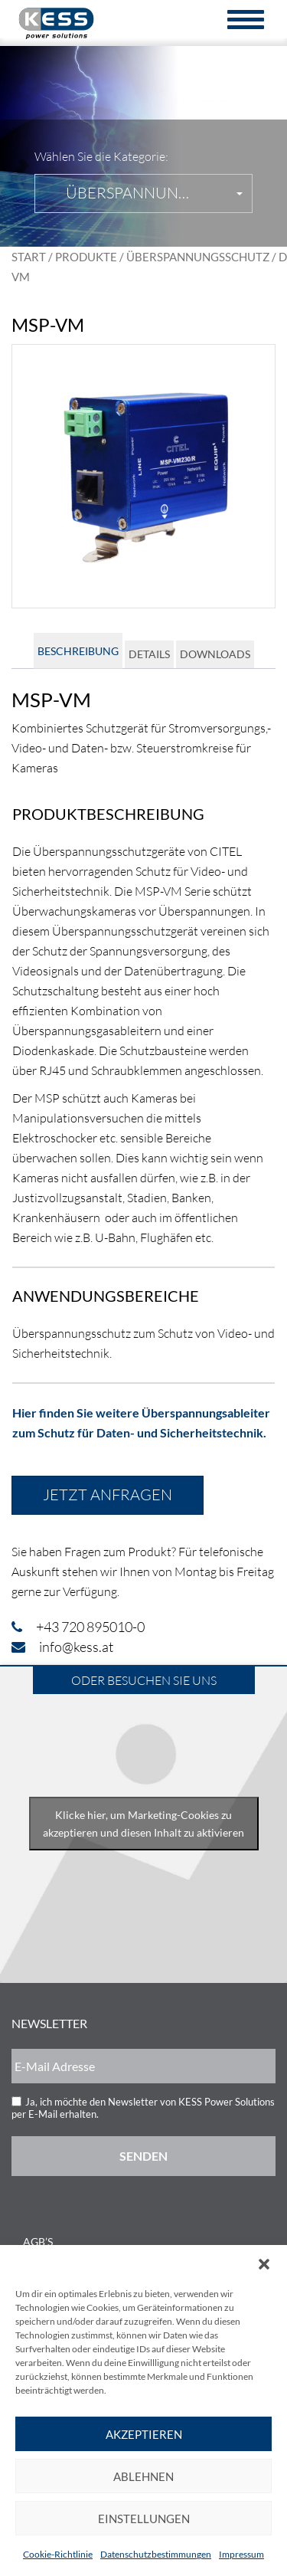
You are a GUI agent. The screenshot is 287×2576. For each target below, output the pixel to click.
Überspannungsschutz (197, 257)
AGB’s (38, 2241)
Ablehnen (143, 2476)
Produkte (86, 257)
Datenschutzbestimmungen (155, 2554)
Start (28, 257)
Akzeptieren (144, 2434)
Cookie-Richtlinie (58, 2554)
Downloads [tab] (215, 653)
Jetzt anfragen (107, 1494)
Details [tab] (149, 653)
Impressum (241, 2554)
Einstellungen (144, 2518)
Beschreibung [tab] (78, 650)
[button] (264, 2264)
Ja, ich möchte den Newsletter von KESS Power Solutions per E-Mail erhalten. (143, 2108)
